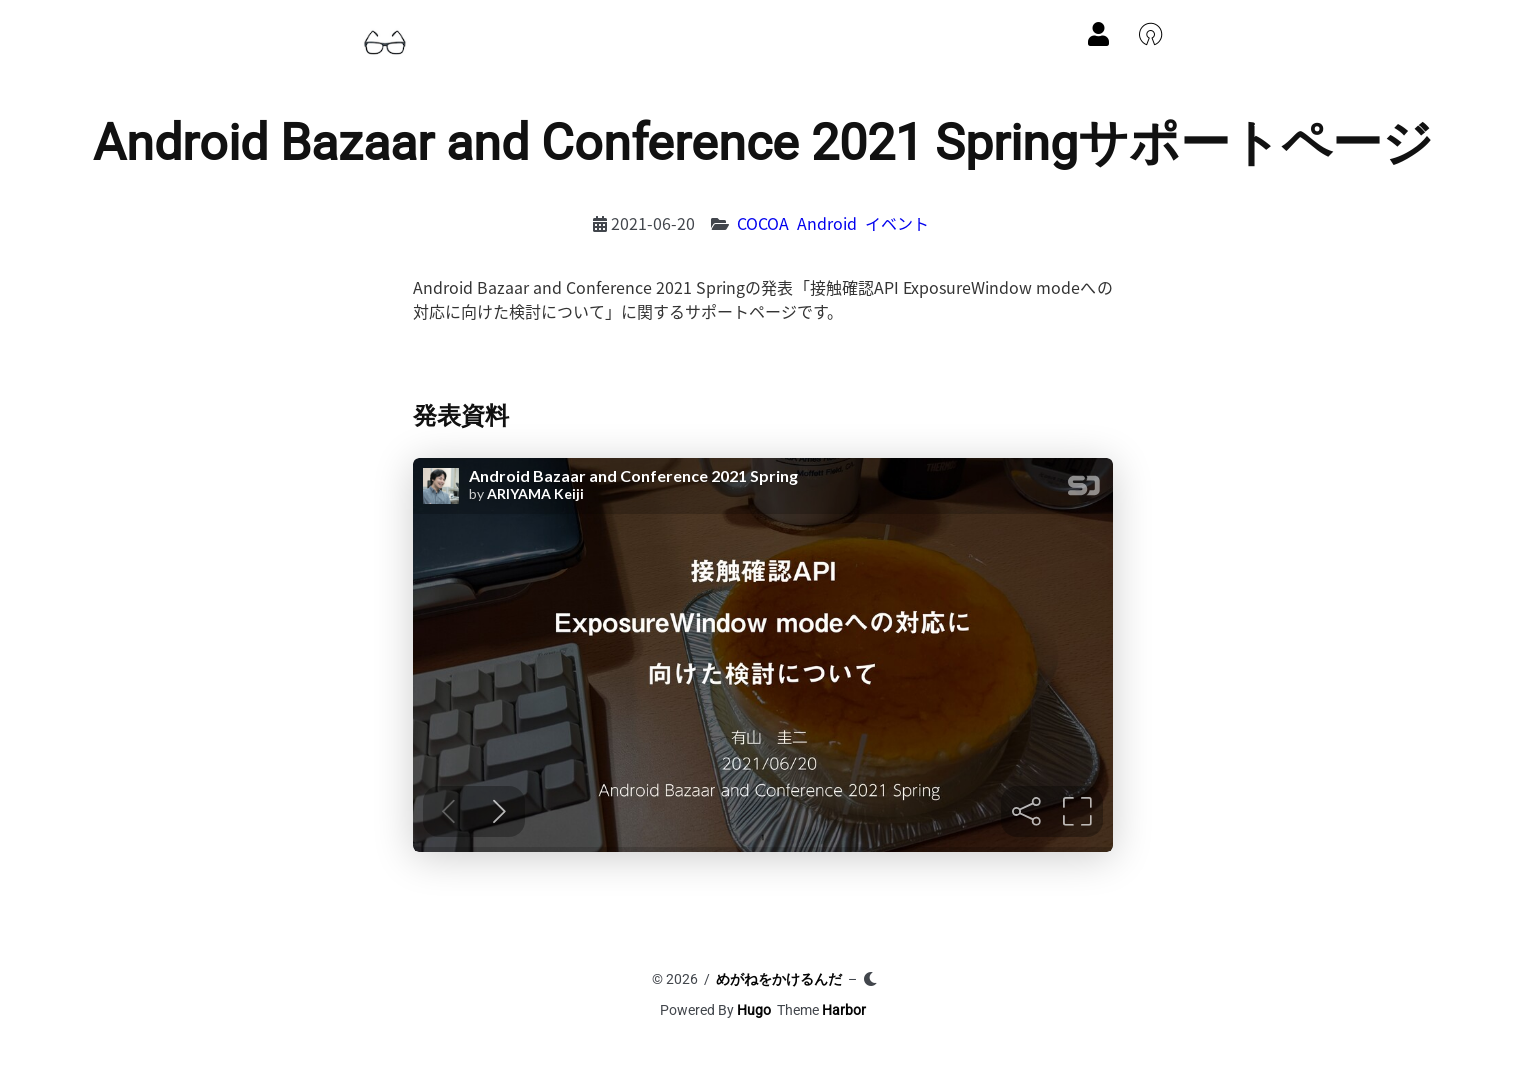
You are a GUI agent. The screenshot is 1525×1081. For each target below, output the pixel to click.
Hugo (754, 1010)
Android (827, 223)
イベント (897, 223)
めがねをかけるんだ (779, 979)
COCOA (763, 223)
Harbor (844, 1010)
